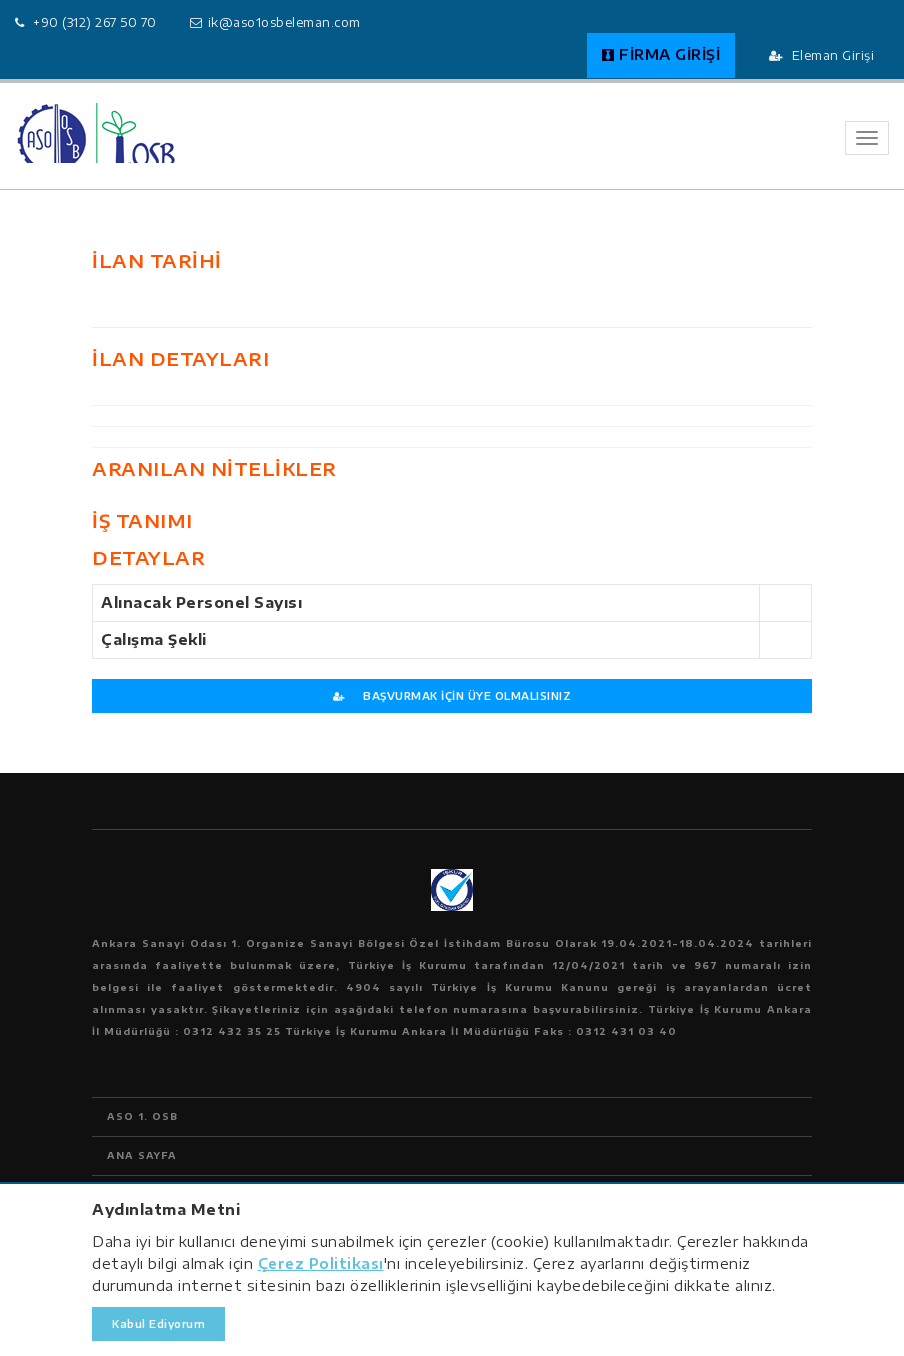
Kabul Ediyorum (158, 1324)
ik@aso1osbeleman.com (284, 22)
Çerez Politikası (321, 1263)
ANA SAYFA (142, 1155)
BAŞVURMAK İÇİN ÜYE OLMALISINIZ (452, 696)
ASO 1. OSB (142, 1116)
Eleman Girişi (822, 55)
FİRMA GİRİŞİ (661, 54)
